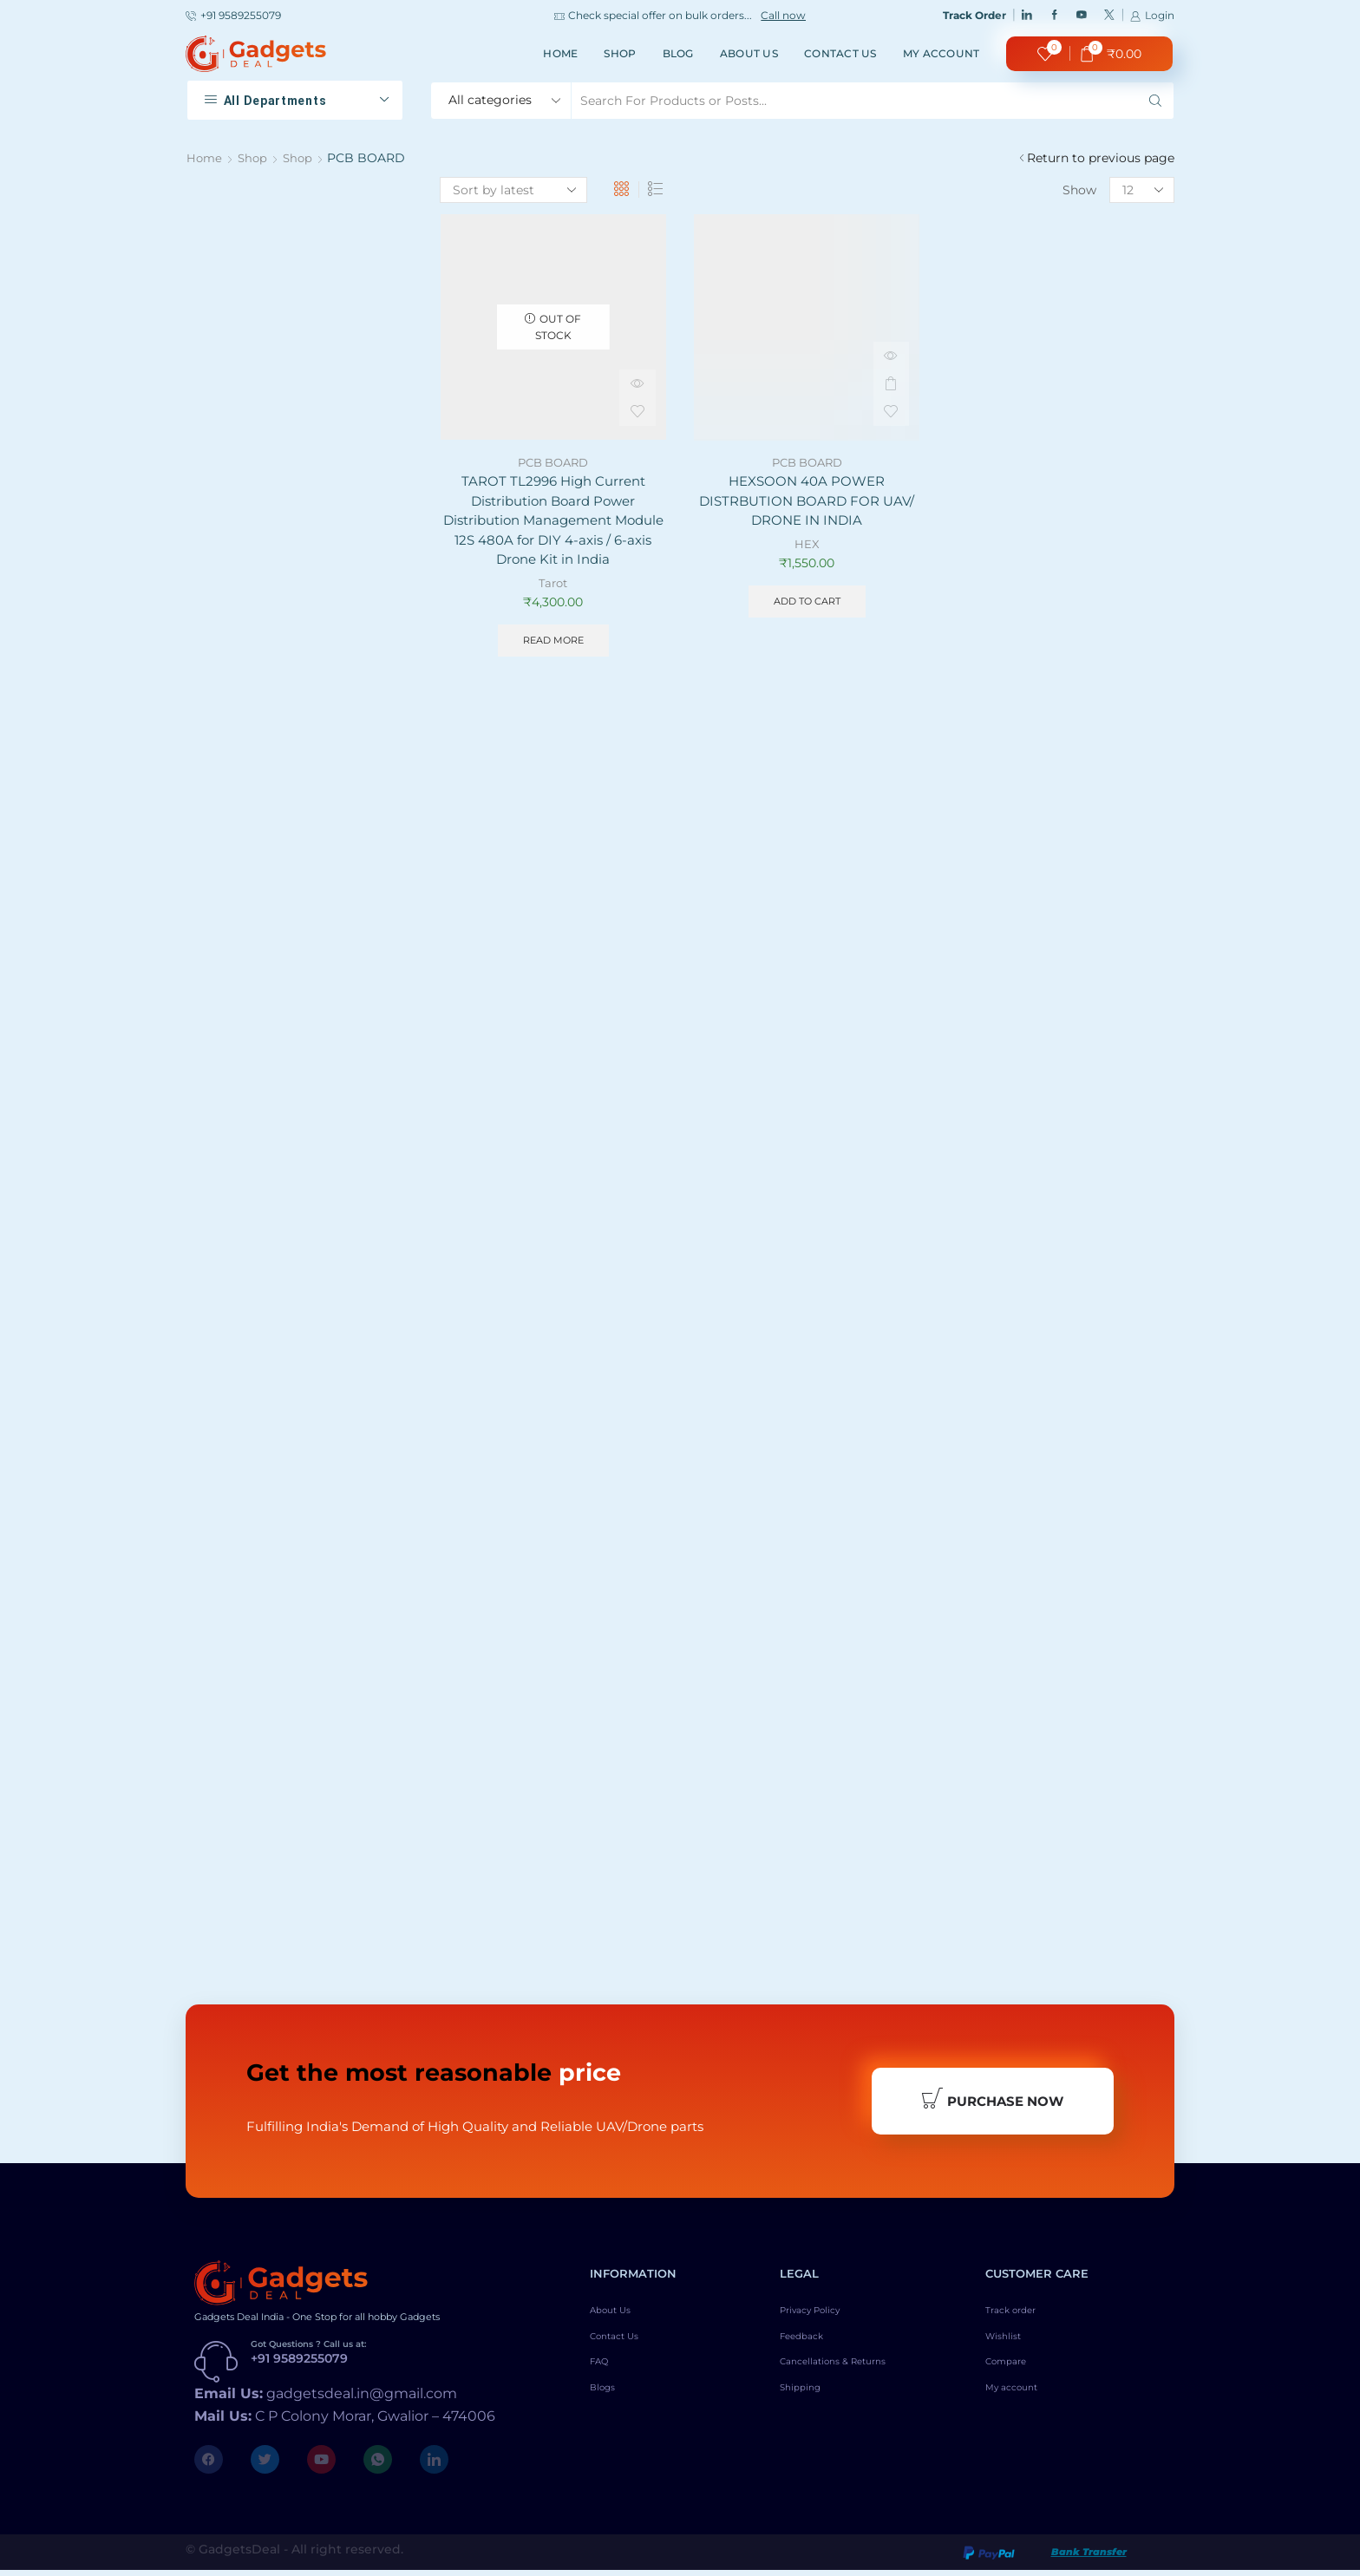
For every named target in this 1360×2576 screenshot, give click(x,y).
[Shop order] (513, 190)
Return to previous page (1100, 158)
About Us (749, 53)
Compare (1013, 2377)
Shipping (807, 2407)
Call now (783, 16)
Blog (678, 53)
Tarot (553, 589)
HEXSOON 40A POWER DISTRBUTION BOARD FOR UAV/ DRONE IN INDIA (806, 503)
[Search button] (1155, 100)
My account (941, 53)
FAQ (603, 2377)
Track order (1019, 2318)
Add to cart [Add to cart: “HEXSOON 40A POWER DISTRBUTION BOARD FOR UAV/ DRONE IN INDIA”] (806, 605)
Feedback (809, 2348)
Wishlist (1010, 2348)
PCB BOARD (553, 462)
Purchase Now (992, 2103)
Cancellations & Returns (852, 2377)
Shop (620, 53)
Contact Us (840, 53)
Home (560, 53)
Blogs (607, 2407)
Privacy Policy (823, 2318)
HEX (807, 547)
